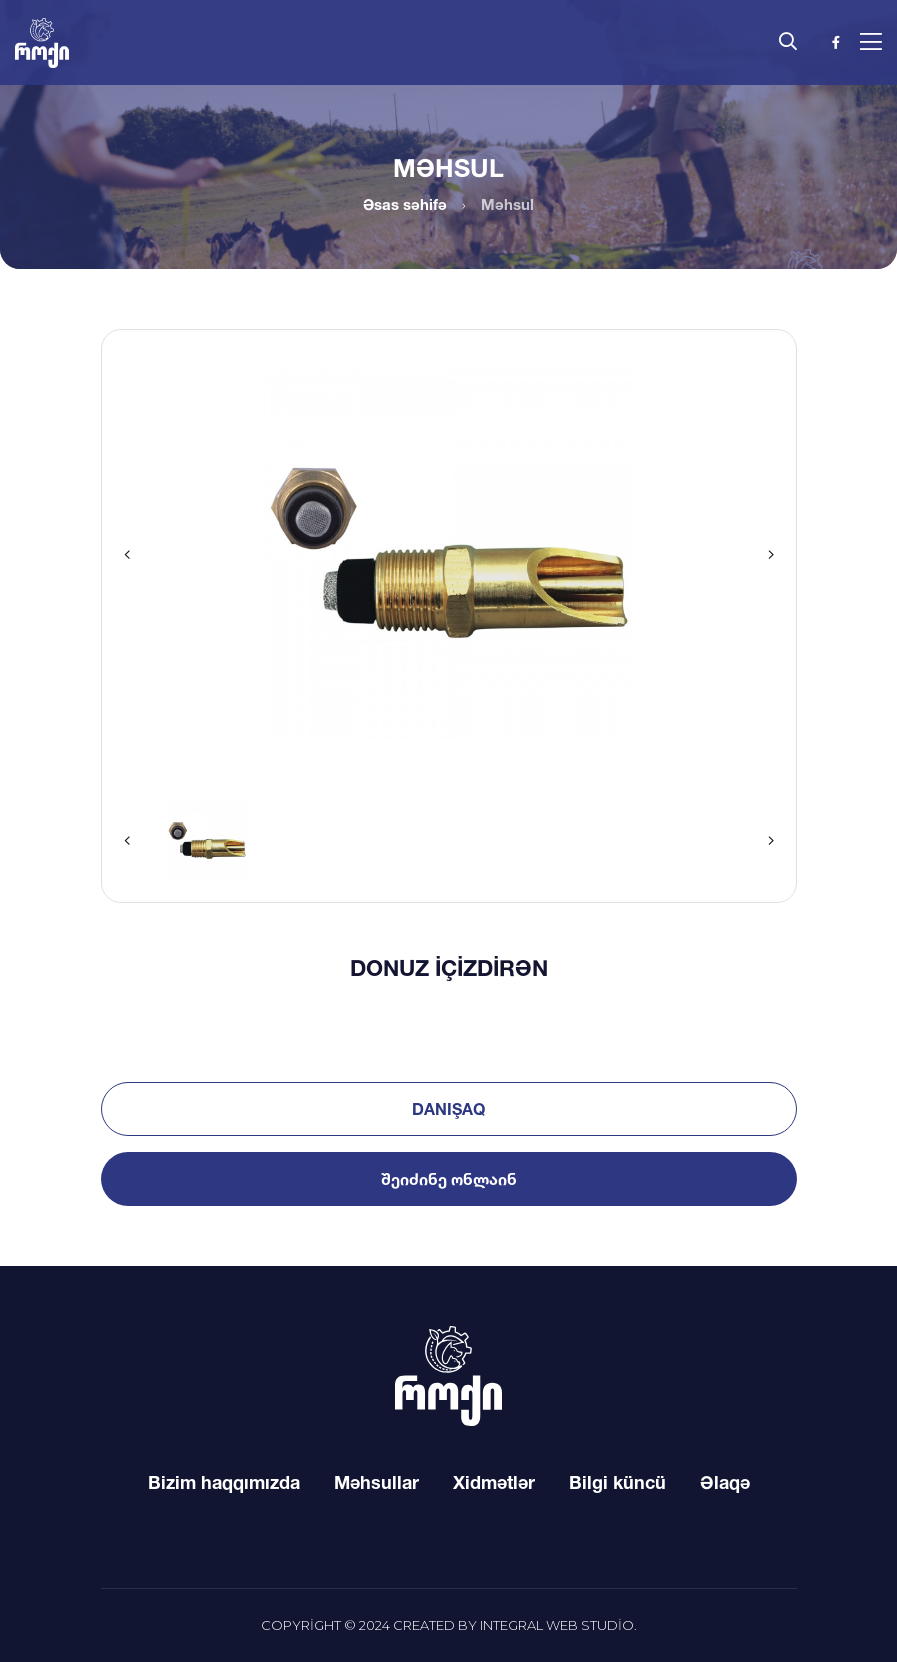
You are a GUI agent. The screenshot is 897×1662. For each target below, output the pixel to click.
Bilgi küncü (617, 1482)
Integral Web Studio (557, 1625)
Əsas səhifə (405, 204)
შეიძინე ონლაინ (449, 1179)
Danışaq (448, 1109)
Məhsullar (376, 1482)
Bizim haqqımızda (224, 1482)
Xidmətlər (494, 1482)
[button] (127, 555)
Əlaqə (725, 1482)
